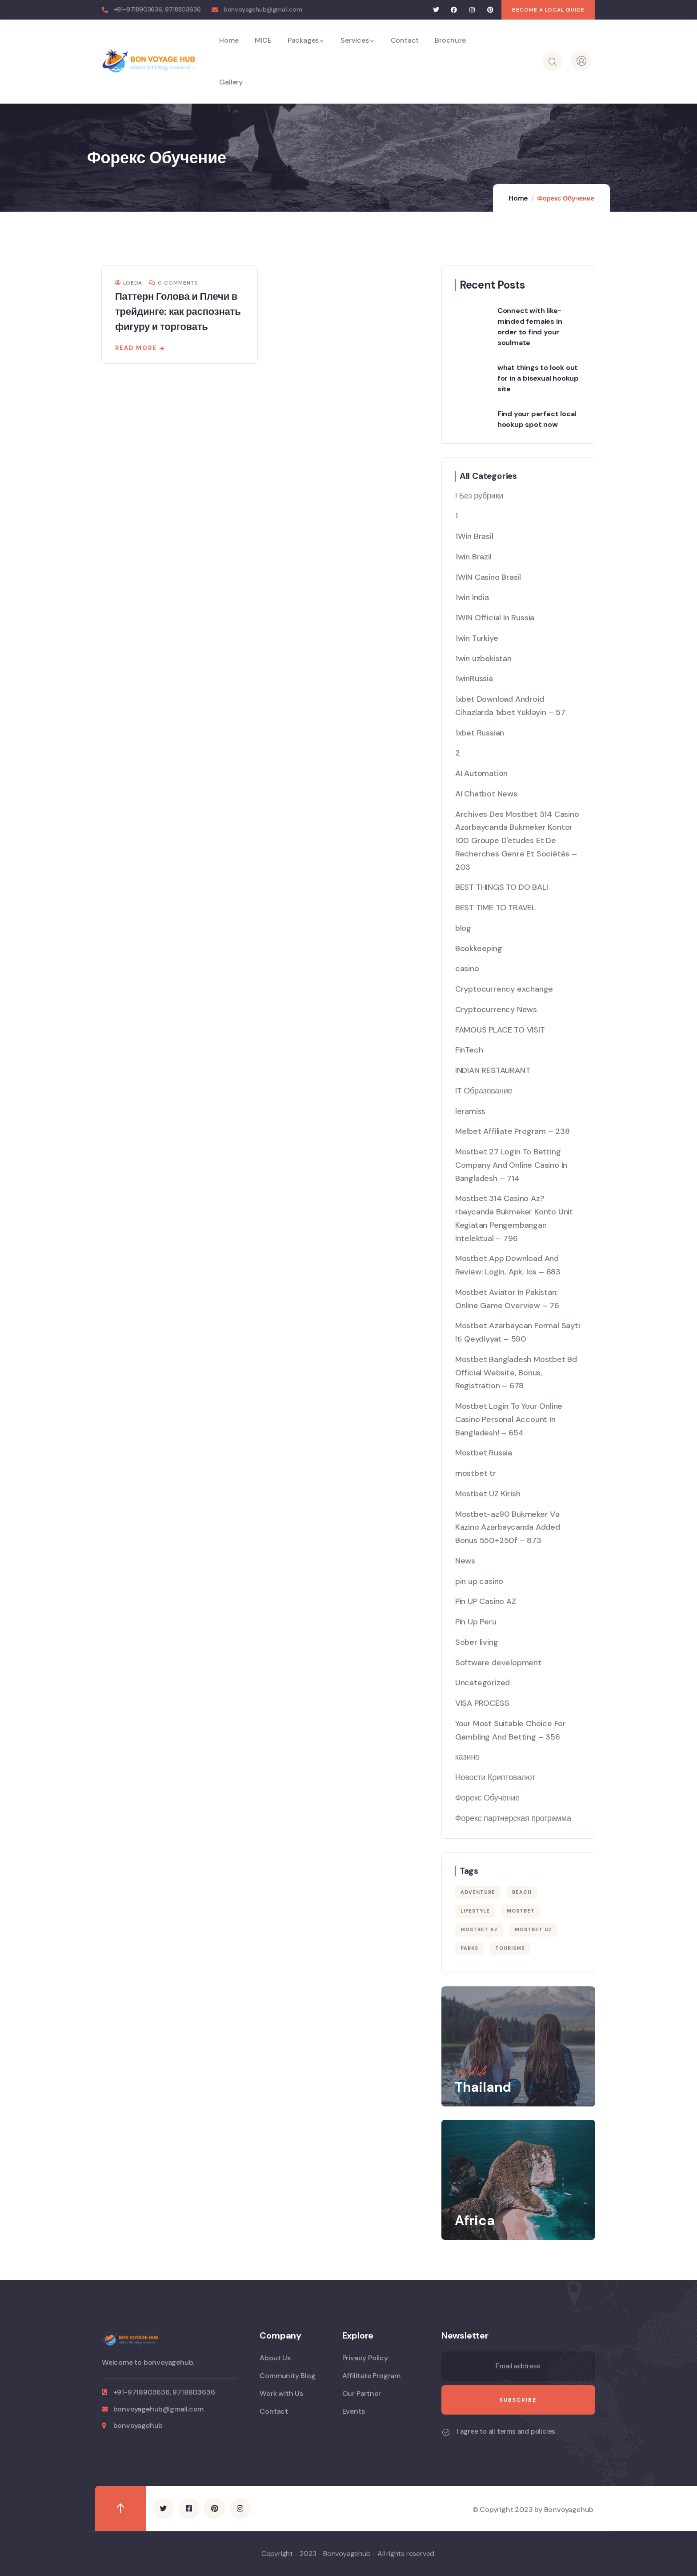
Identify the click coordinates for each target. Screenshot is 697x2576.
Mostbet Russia (483, 1452)
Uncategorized (482, 1682)
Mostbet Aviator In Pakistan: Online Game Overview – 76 (507, 1299)
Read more (136, 348)
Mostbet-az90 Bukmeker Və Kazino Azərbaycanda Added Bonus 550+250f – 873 (507, 1527)
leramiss (470, 1111)
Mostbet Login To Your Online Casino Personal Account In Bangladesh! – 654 (508, 1419)
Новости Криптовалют (495, 1777)
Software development (498, 1662)
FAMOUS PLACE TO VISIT (500, 1030)
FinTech (469, 1050)
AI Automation (481, 773)
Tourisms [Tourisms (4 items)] (510, 1948)
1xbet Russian (479, 732)
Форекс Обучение (487, 1797)
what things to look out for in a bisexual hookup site (538, 378)
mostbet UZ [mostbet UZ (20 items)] (533, 1929)
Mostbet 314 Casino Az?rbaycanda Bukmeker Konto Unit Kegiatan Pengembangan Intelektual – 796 (514, 1218)
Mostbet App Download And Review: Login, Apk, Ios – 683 (508, 1265)
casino (467, 968)
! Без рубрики (479, 495)
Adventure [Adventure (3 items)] (478, 1892)
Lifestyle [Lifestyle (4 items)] (475, 1911)
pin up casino (479, 1581)
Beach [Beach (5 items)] (522, 1892)
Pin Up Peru (476, 1621)
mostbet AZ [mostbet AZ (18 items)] (479, 1929)
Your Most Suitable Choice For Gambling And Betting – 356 (510, 1730)
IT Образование (484, 1090)
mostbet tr (475, 1473)
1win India (472, 597)
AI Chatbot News (486, 793)
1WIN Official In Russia (494, 617)
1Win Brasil (474, 536)
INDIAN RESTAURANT (492, 1070)
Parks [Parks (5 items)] (469, 1948)
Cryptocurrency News (496, 1009)
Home (518, 198)
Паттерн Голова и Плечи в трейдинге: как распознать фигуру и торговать (178, 311)
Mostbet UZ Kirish (488, 1493)
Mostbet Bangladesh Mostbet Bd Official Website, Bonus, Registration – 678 (516, 1372)
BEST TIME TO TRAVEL (495, 907)
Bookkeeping (478, 948)
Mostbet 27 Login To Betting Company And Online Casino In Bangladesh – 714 (511, 1165)
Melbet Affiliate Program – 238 (512, 1131)
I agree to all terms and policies (506, 2431)
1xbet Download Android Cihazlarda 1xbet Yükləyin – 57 (510, 706)
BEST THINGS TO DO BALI (501, 887)
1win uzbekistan (483, 658)
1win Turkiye (476, 638)
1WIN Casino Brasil (488, 577)
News (465, 1560)
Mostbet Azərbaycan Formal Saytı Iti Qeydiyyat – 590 (517, 1332)
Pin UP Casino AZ (485, 1601)
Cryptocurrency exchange (504, 989)
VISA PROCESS (482, 1703)
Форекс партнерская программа (513, 1818)
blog (463, 928)
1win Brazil (473, 556)
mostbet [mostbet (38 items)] (521, 1911)
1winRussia (474, 678)
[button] (548, 10)
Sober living (476, 1642)
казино (467, 1757)
